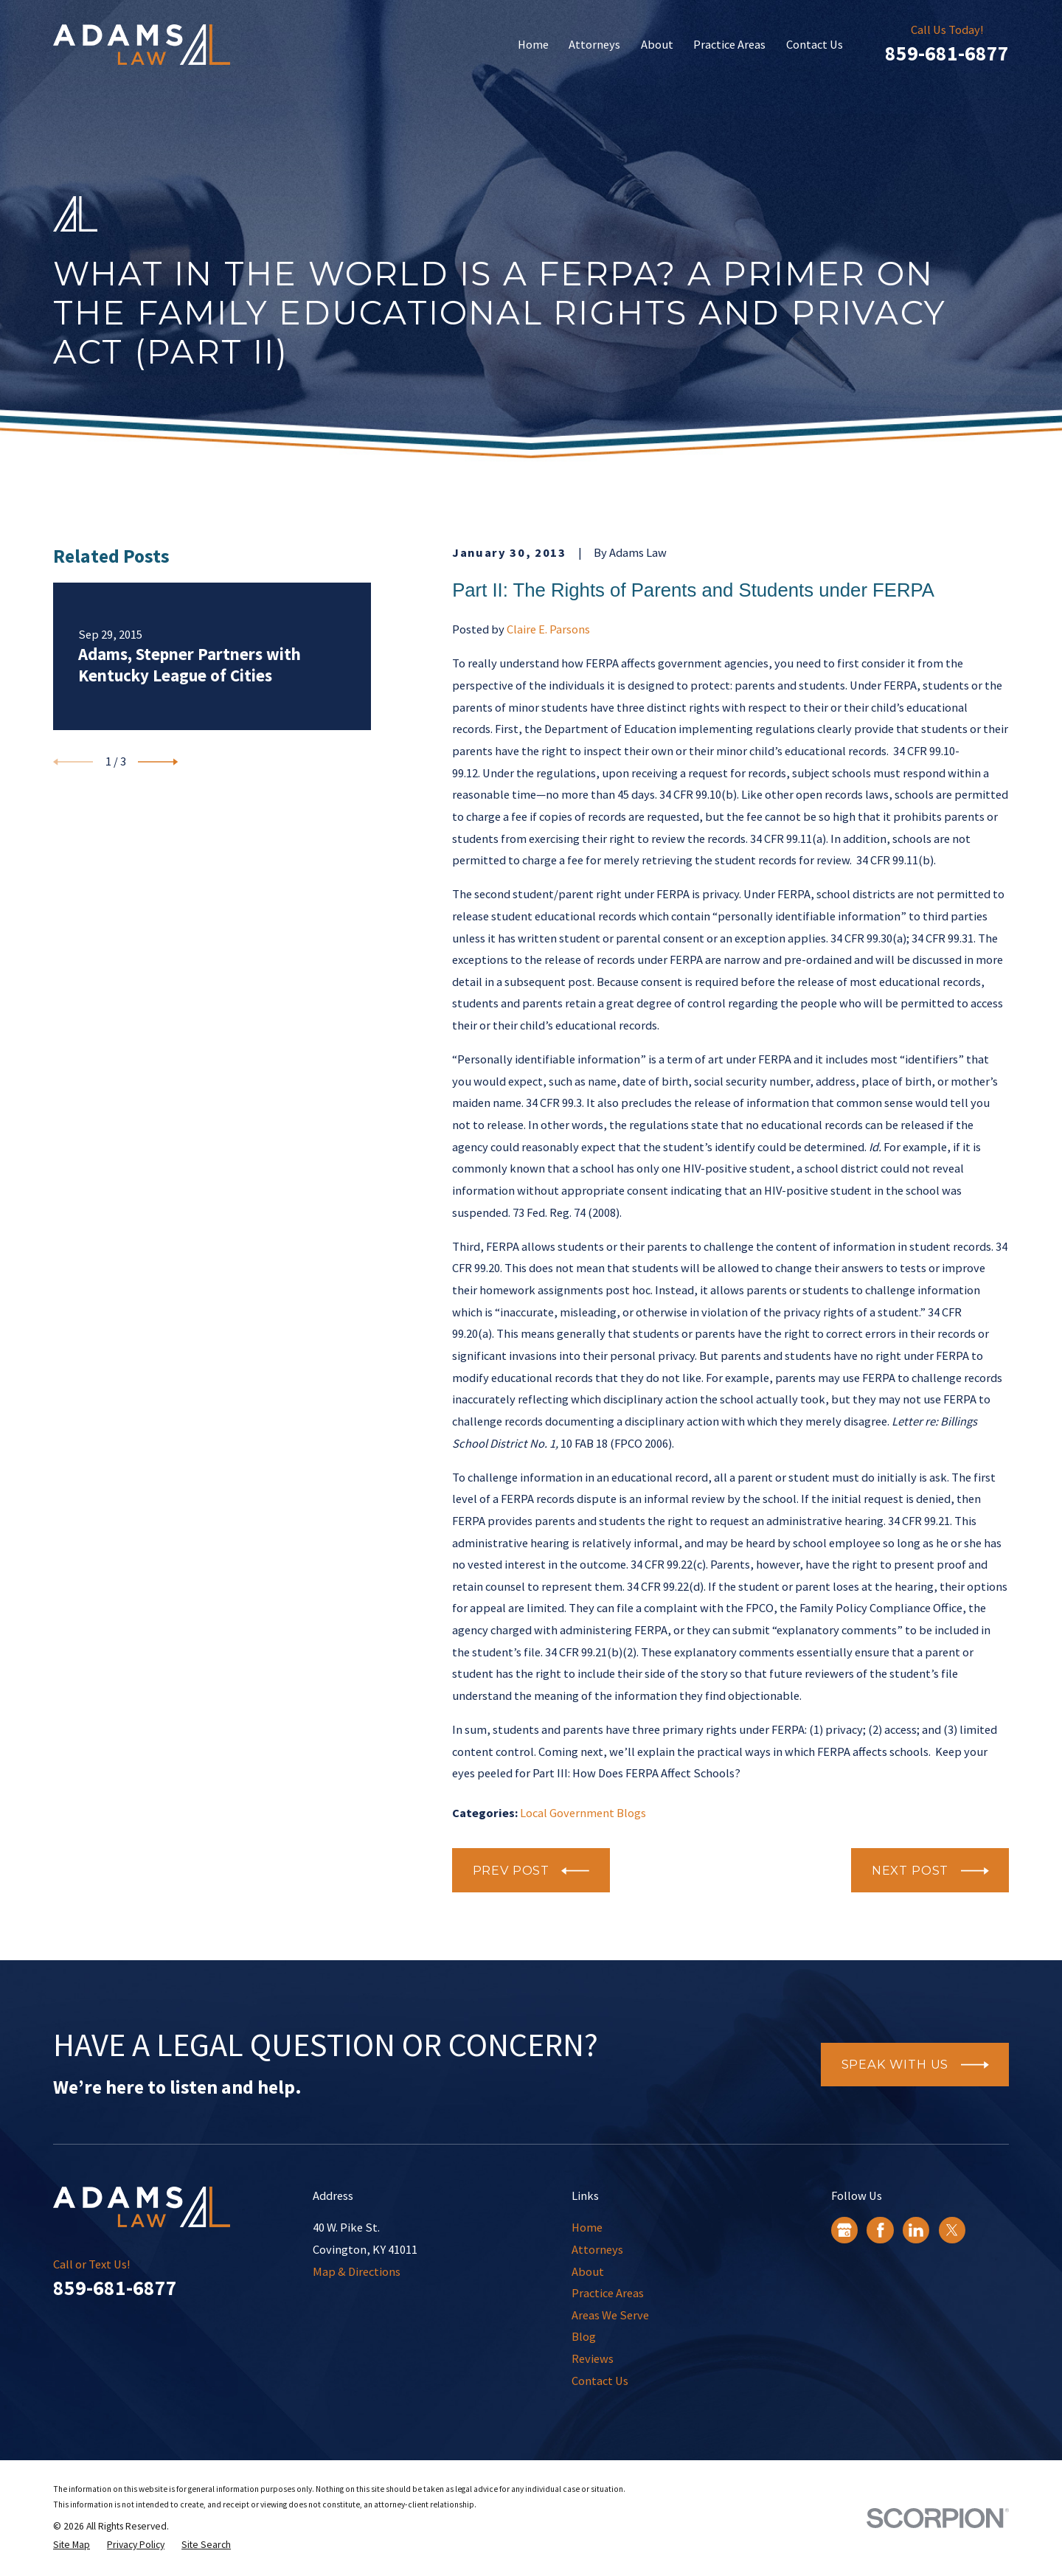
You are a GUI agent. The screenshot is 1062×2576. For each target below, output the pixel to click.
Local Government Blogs (583, 1812)
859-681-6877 (947, 53)
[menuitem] (71, 2545)
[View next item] (158, 762)
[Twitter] (952, 2230)
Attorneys (597, 2249)
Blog (584, 2336)
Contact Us (600, 2380)
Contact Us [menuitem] (814, 44)
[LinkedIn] (916, 2230)
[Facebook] (880, 2230)
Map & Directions (356, 2271)
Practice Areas (608, 2292)
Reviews (593, 2358)
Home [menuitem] (533, 44)
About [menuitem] (657, 44)
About (588, 2271)
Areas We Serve (610, 2315)
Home (587, 2227)
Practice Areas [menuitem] (729, 44)
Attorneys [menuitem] (594, 44)
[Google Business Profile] (844, 2230)
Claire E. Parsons (548, 629)
